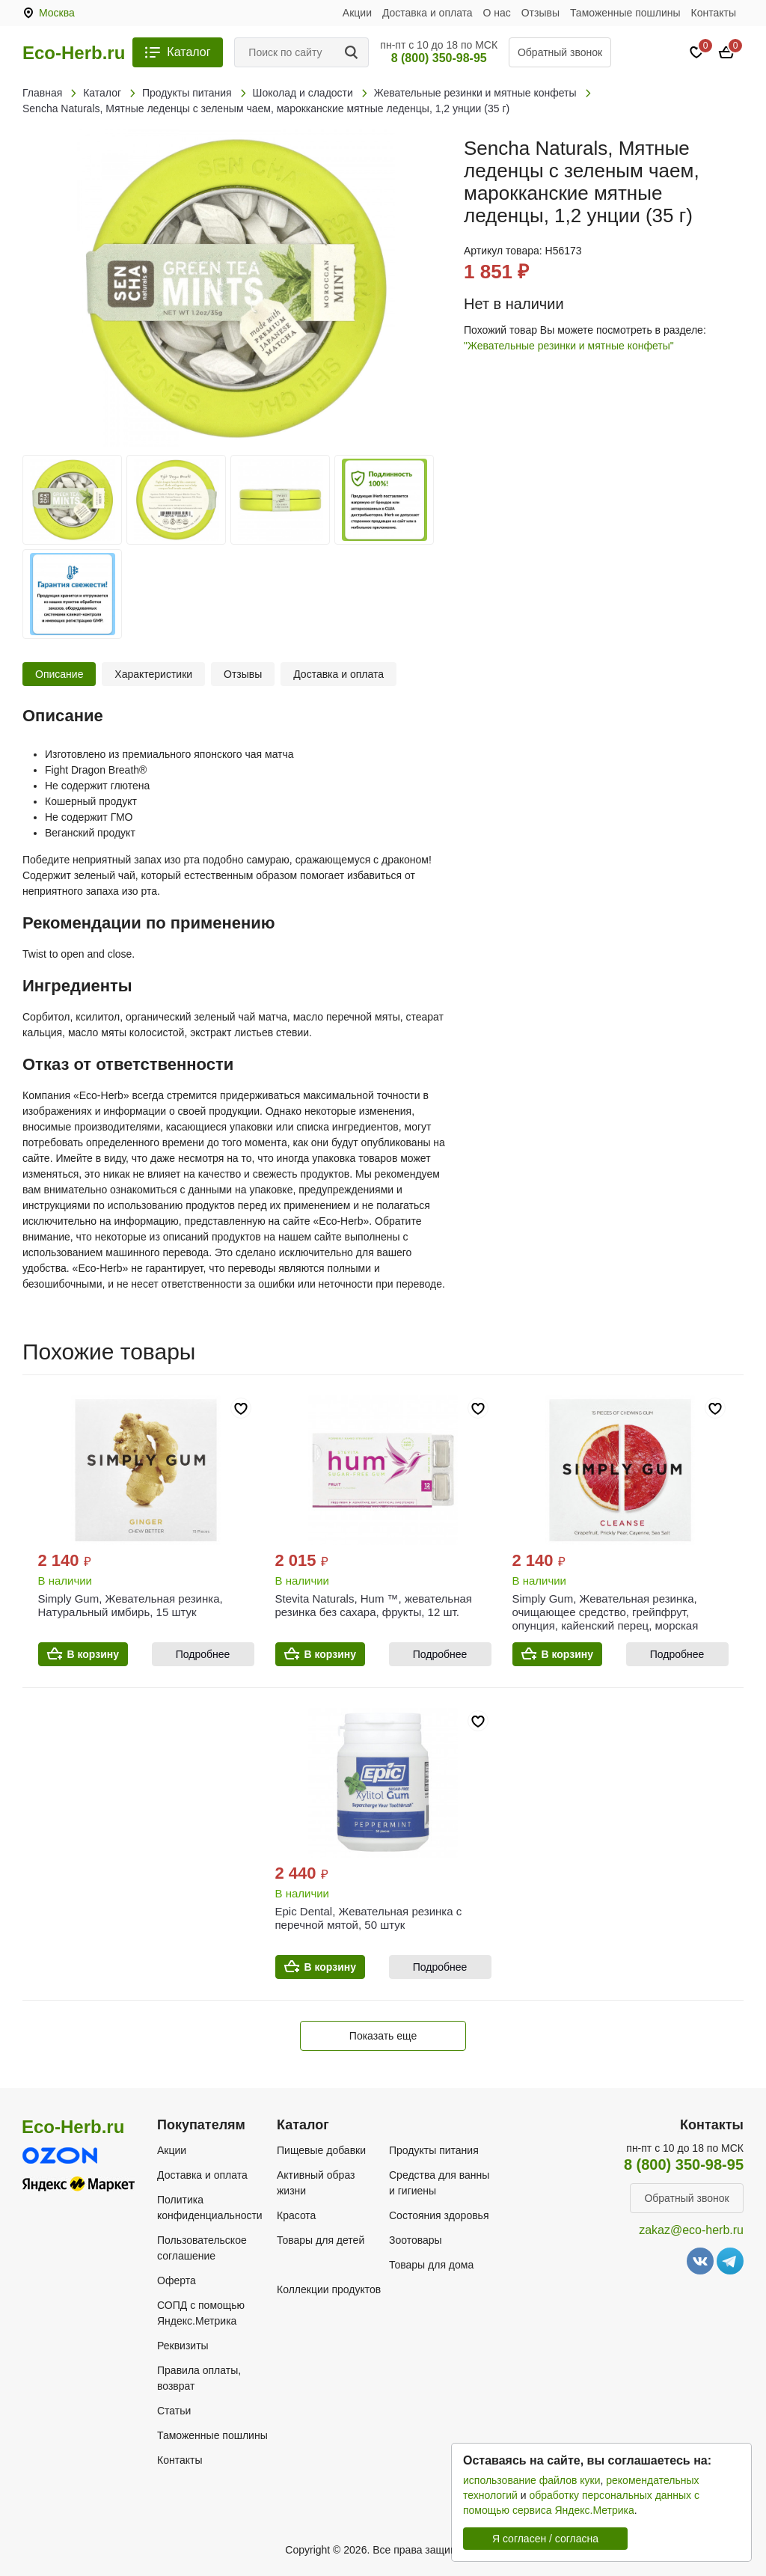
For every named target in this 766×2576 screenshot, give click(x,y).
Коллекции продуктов (329, 2289)
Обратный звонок (560, 52)
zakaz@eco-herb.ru (691, 2230)
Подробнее (203, 1654)
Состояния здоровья (439, 2215)
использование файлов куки (531, 2480)
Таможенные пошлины (625, 13)
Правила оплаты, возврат (199, 2378)
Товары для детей (320, 2240)
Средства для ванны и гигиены (439, 2183)
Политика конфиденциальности (210, 2207)
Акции (357, 13)
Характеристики (153, 674)
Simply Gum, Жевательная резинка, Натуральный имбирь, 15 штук (130, 1605)
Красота (296, 2215)
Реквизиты (183, 2346)
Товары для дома (431, 2265)
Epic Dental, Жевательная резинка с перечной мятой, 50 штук (368, 1918)
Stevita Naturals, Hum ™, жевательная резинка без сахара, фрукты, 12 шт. (373, 1605)
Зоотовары (415, 2240)
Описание (59, 674)
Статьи (174, 2411)
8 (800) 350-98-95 (439, 58)
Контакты (713, 13)
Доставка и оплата (427, 13)
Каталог (188, 52)
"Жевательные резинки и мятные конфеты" (569, 346)
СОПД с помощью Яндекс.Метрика (201, 2313)
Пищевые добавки (321, 2150)
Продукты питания (434, 2150)
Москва (57, 13)
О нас (497, 13)
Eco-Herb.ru (73, 53)
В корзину (93, 1654)
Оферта (176, 2280)
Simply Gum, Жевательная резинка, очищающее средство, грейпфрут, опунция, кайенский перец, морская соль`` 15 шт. (605, 1618)
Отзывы (540, 13)
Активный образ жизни (316, 2183)
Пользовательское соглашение (202, 2248)
